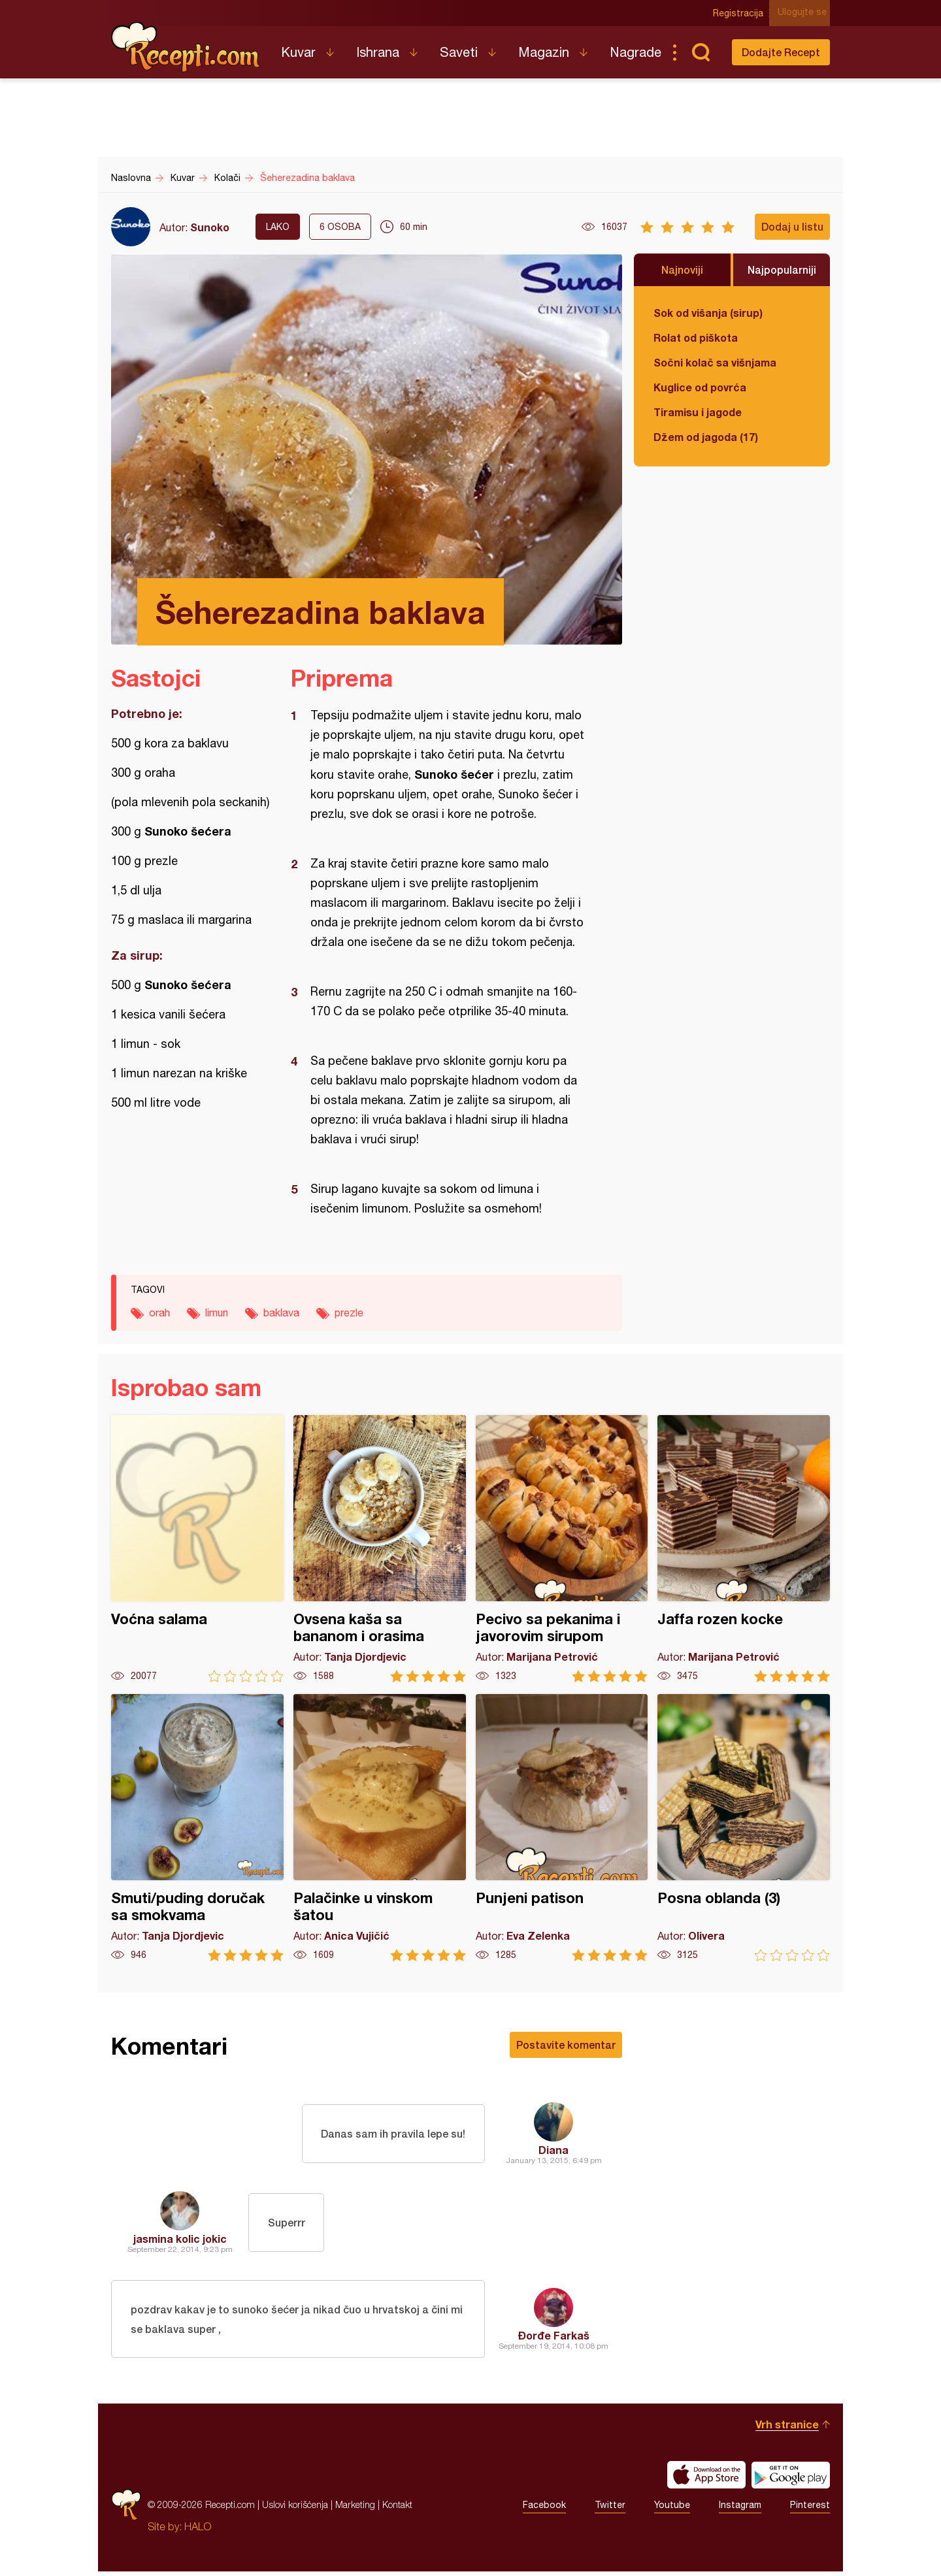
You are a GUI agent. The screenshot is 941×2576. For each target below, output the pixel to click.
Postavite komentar (566, 2044)
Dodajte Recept (781, 52)
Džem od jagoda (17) (705, 437)
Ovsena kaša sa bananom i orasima (379, 1548)
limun (216, 1312)
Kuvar (298, 51)
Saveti (459, 51)
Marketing (355, 2509)
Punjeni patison (562, 1827)
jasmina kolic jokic (180, 2238)
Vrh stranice (787, 2428)
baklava (281, 1312)
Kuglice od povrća (699, 387)
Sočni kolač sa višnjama (714, 362)
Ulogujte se (805, 13)
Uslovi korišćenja (295, 2509)
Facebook (544, 2509)
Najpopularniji (782, 269)
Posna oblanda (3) (743, 1827)
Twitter (610, 2509)
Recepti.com (186, 47)
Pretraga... (700, 52)
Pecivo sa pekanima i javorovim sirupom (562, 1548)
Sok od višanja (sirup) (708, 312)
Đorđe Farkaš (553, 2337)
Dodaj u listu (792, 226)
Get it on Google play (790, 2479)
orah (159, 1312)
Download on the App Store (706, 2479)
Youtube (672, 2509)
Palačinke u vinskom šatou (379, 1827)
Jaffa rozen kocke (743, 1548)
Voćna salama (197, 1548)
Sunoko (209, 227)
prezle (349, 1312)
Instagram (740, 2509)
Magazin (543, 51)
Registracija (742, 13)
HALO (197, 2531)
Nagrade (635, 51)
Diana (553, 2150)
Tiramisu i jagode (697, 412)
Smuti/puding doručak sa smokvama (197, 1827)
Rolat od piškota (695, 337)
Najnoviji (682, 269)
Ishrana (377, 51)
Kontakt (397, 2509)
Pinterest (810, 2509)
